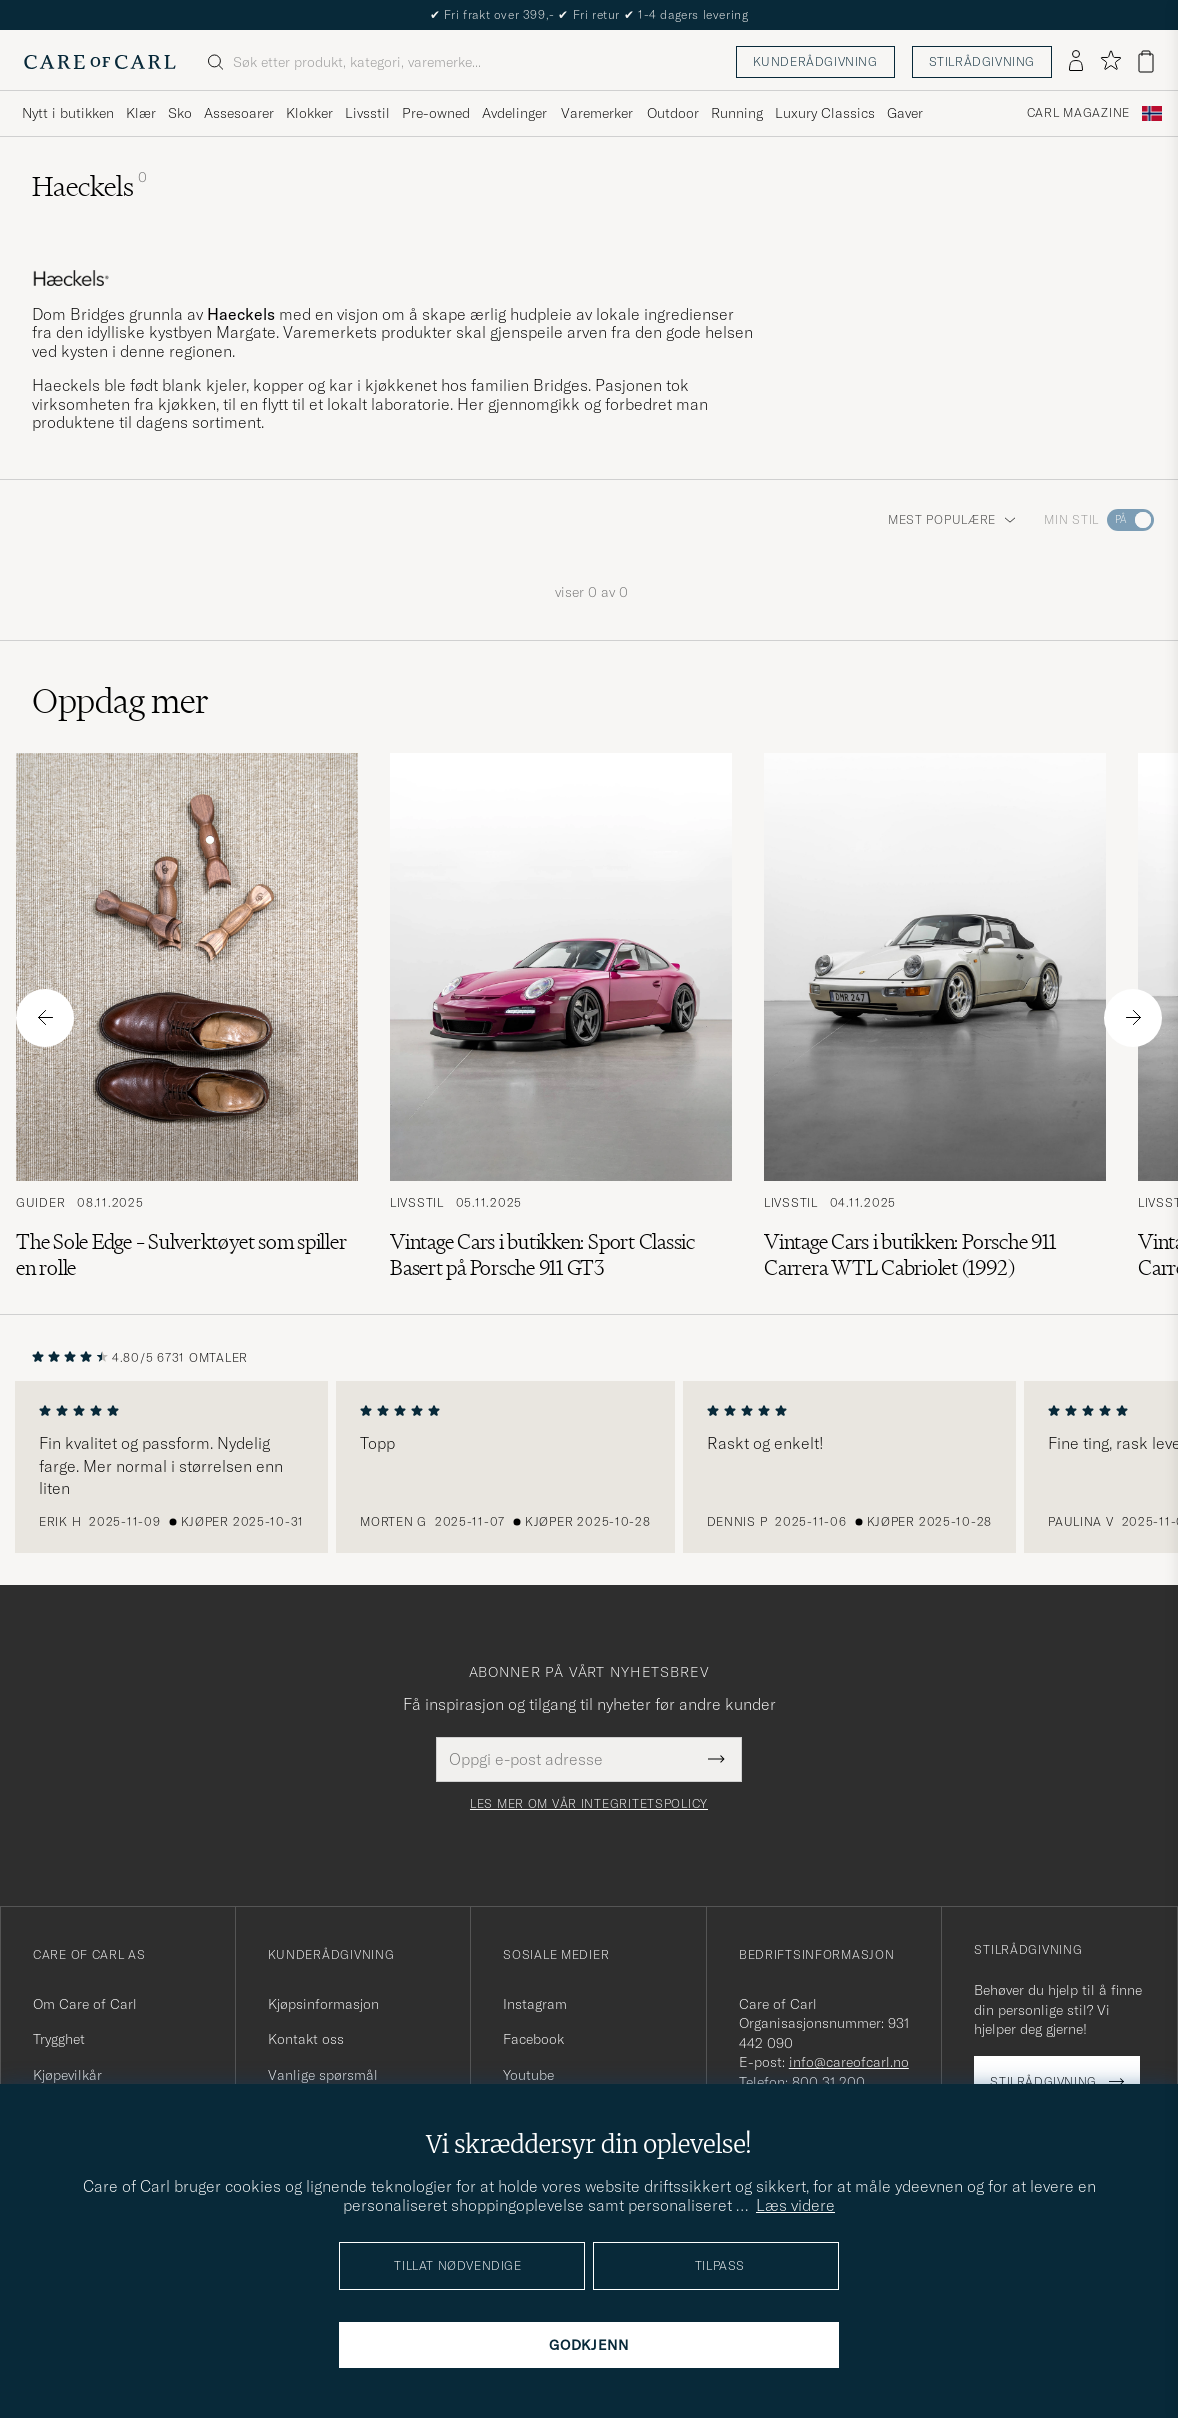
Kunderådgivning (815, 61)
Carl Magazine (1078, 113)
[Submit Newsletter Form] (716, 1759)
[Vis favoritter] (1110, 61)
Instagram (535, 2004)
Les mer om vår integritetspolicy (589, 1804)
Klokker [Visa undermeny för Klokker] (309, 113)
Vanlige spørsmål (323, 2075)
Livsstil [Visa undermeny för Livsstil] (367, 113)
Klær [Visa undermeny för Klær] (141, 113)
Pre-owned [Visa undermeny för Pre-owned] (436, 113)
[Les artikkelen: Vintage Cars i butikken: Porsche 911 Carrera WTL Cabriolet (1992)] (935, 1017)
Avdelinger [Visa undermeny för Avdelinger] (514, 113)
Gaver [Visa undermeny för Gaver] (905, 113)
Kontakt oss (306, 2039)
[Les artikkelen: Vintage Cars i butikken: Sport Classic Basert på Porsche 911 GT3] (561, 1017)
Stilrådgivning (982, 61)
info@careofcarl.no (849, 2062)
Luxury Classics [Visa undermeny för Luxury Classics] (825, 113)
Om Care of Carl (85, 2004)
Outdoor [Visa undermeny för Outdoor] (673, 113)
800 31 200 (828, 2082)
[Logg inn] (1076, 62)
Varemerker (597, 113)
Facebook (533, 2039)
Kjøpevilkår (67, 2075)
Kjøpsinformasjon (323, 2004)
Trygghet (59, 2039)
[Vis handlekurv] (1146, 61)
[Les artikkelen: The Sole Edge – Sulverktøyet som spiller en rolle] (187, 1017)
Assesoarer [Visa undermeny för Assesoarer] (239, 113)
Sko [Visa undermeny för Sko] (180, 113)
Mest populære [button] (952, 519)
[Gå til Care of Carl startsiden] (100, 62)
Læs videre (795, 2205)
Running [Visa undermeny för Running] (737, 113)
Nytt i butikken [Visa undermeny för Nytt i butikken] (68, 113)
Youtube (528, 2075)
